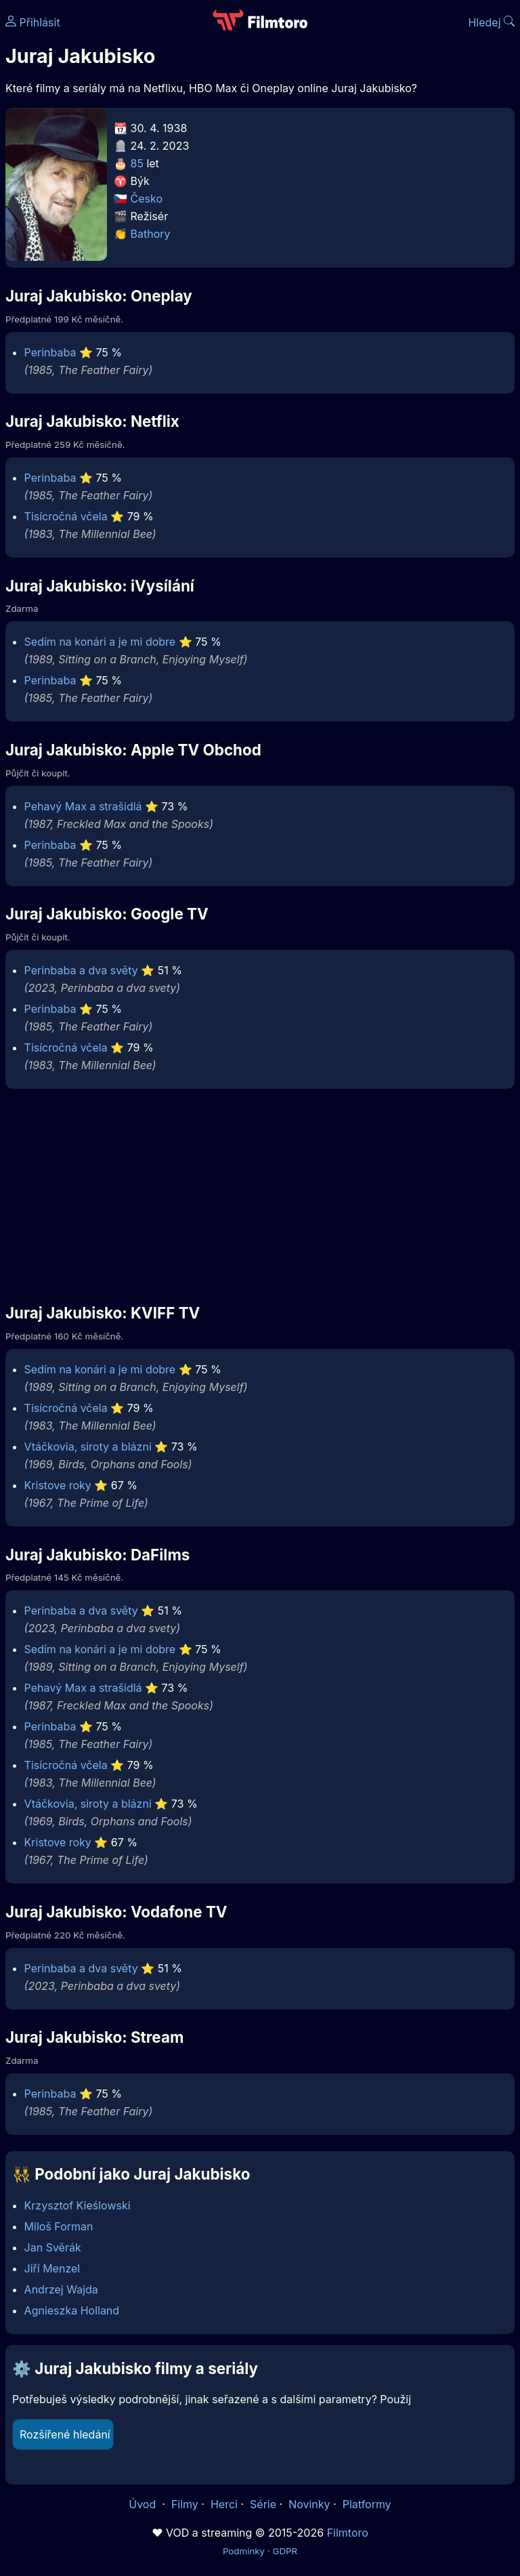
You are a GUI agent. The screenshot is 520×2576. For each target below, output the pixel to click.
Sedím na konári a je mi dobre (100, 641)
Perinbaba (50, 352)
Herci (224, 2504)
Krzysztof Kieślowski (77, 2205)
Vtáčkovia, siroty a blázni (88, 1446)
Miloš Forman (58, 2226)
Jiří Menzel (52, 2268)
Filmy (184, 2504)
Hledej (491, 22)
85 (137, 163)
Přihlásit (32, 22)
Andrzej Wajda (61, 2289)
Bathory (151, 234)
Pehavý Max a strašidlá (83, 806)
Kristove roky (57, 1485)
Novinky (309, 2504)
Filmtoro (347, 2532)
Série (263, 2504)
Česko (146, 198)
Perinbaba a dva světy (81, 970)
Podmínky (244, 2551)
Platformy (367, 2504)
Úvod (143, 2504)
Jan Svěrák (52, 2247)
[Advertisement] (260, 1195)
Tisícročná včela (66, 516)
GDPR (284, 2551)
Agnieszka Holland (72, 2310)
